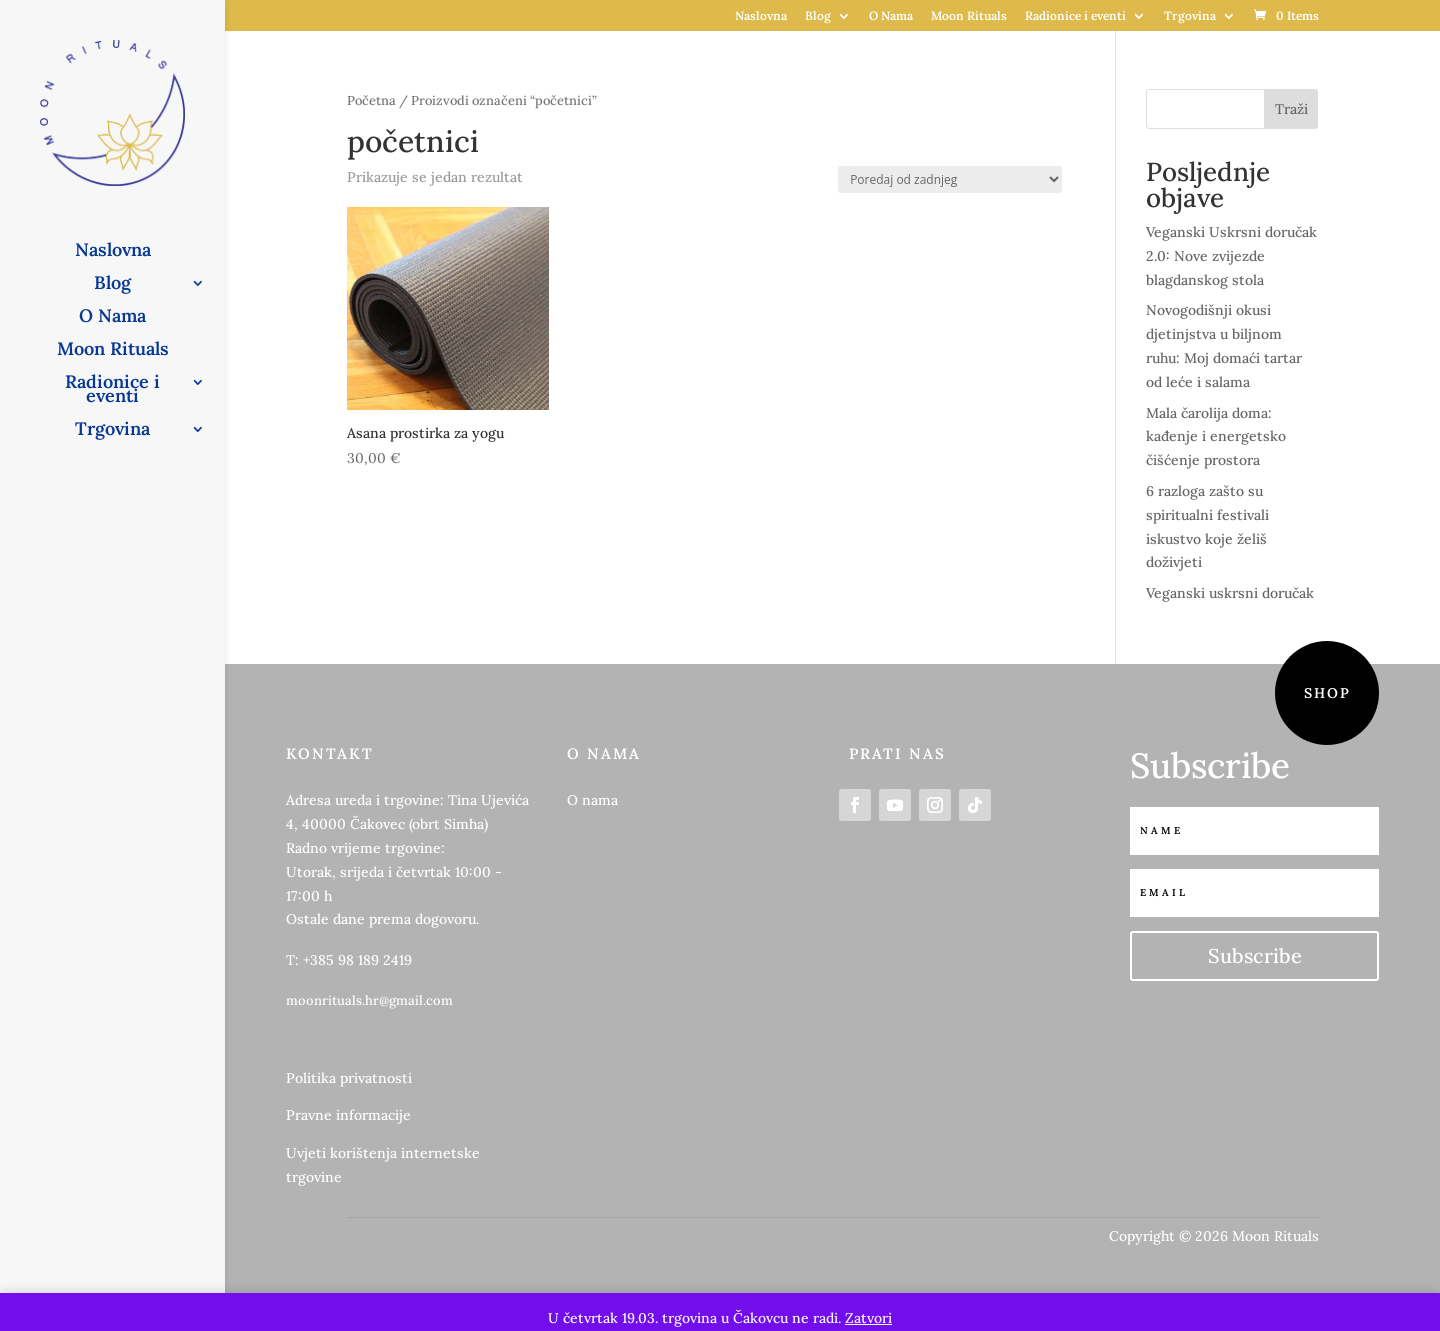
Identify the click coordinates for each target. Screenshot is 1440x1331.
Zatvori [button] (868, 1318)
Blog (818, 16)
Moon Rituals (969, 16)
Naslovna (761, 16)
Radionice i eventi (1075, 16)
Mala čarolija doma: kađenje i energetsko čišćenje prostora (1216, 437)
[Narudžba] (950, 179)
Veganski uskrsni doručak (1230, 593)
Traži (1291, 109)
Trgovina (1190, 16)
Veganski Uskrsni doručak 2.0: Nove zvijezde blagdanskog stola (1231, 256)
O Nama (891, 16)
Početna (371, 100)
